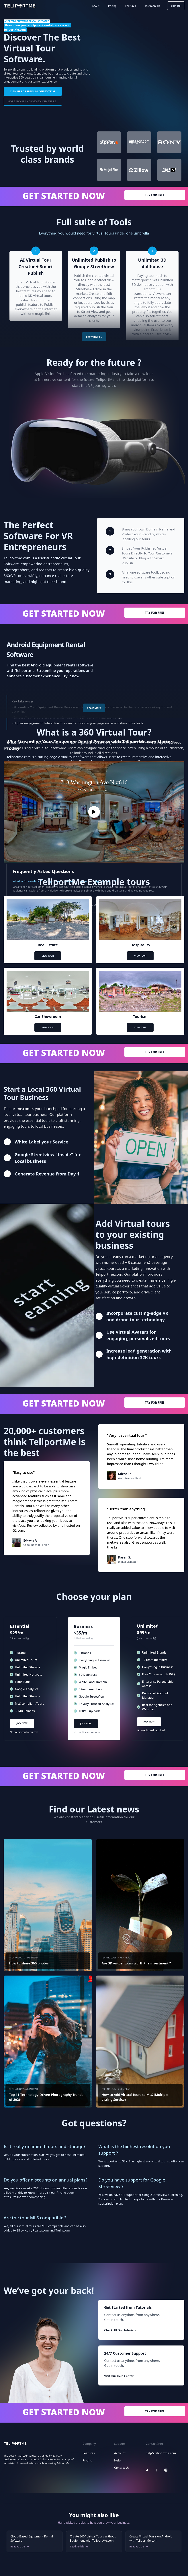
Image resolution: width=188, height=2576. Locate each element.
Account (120, 2453)
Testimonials (152, 6)
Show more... (94, 336)
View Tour (48, 955)
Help (117, 2460)
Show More (94, 708)
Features (130, 6)
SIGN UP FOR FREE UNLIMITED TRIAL (33, 91)
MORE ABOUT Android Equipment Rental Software (34, 101)
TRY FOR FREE (154, 195)
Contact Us (121, 2468)
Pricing (112, 6)
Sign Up (176, 5)
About (95, 6)
